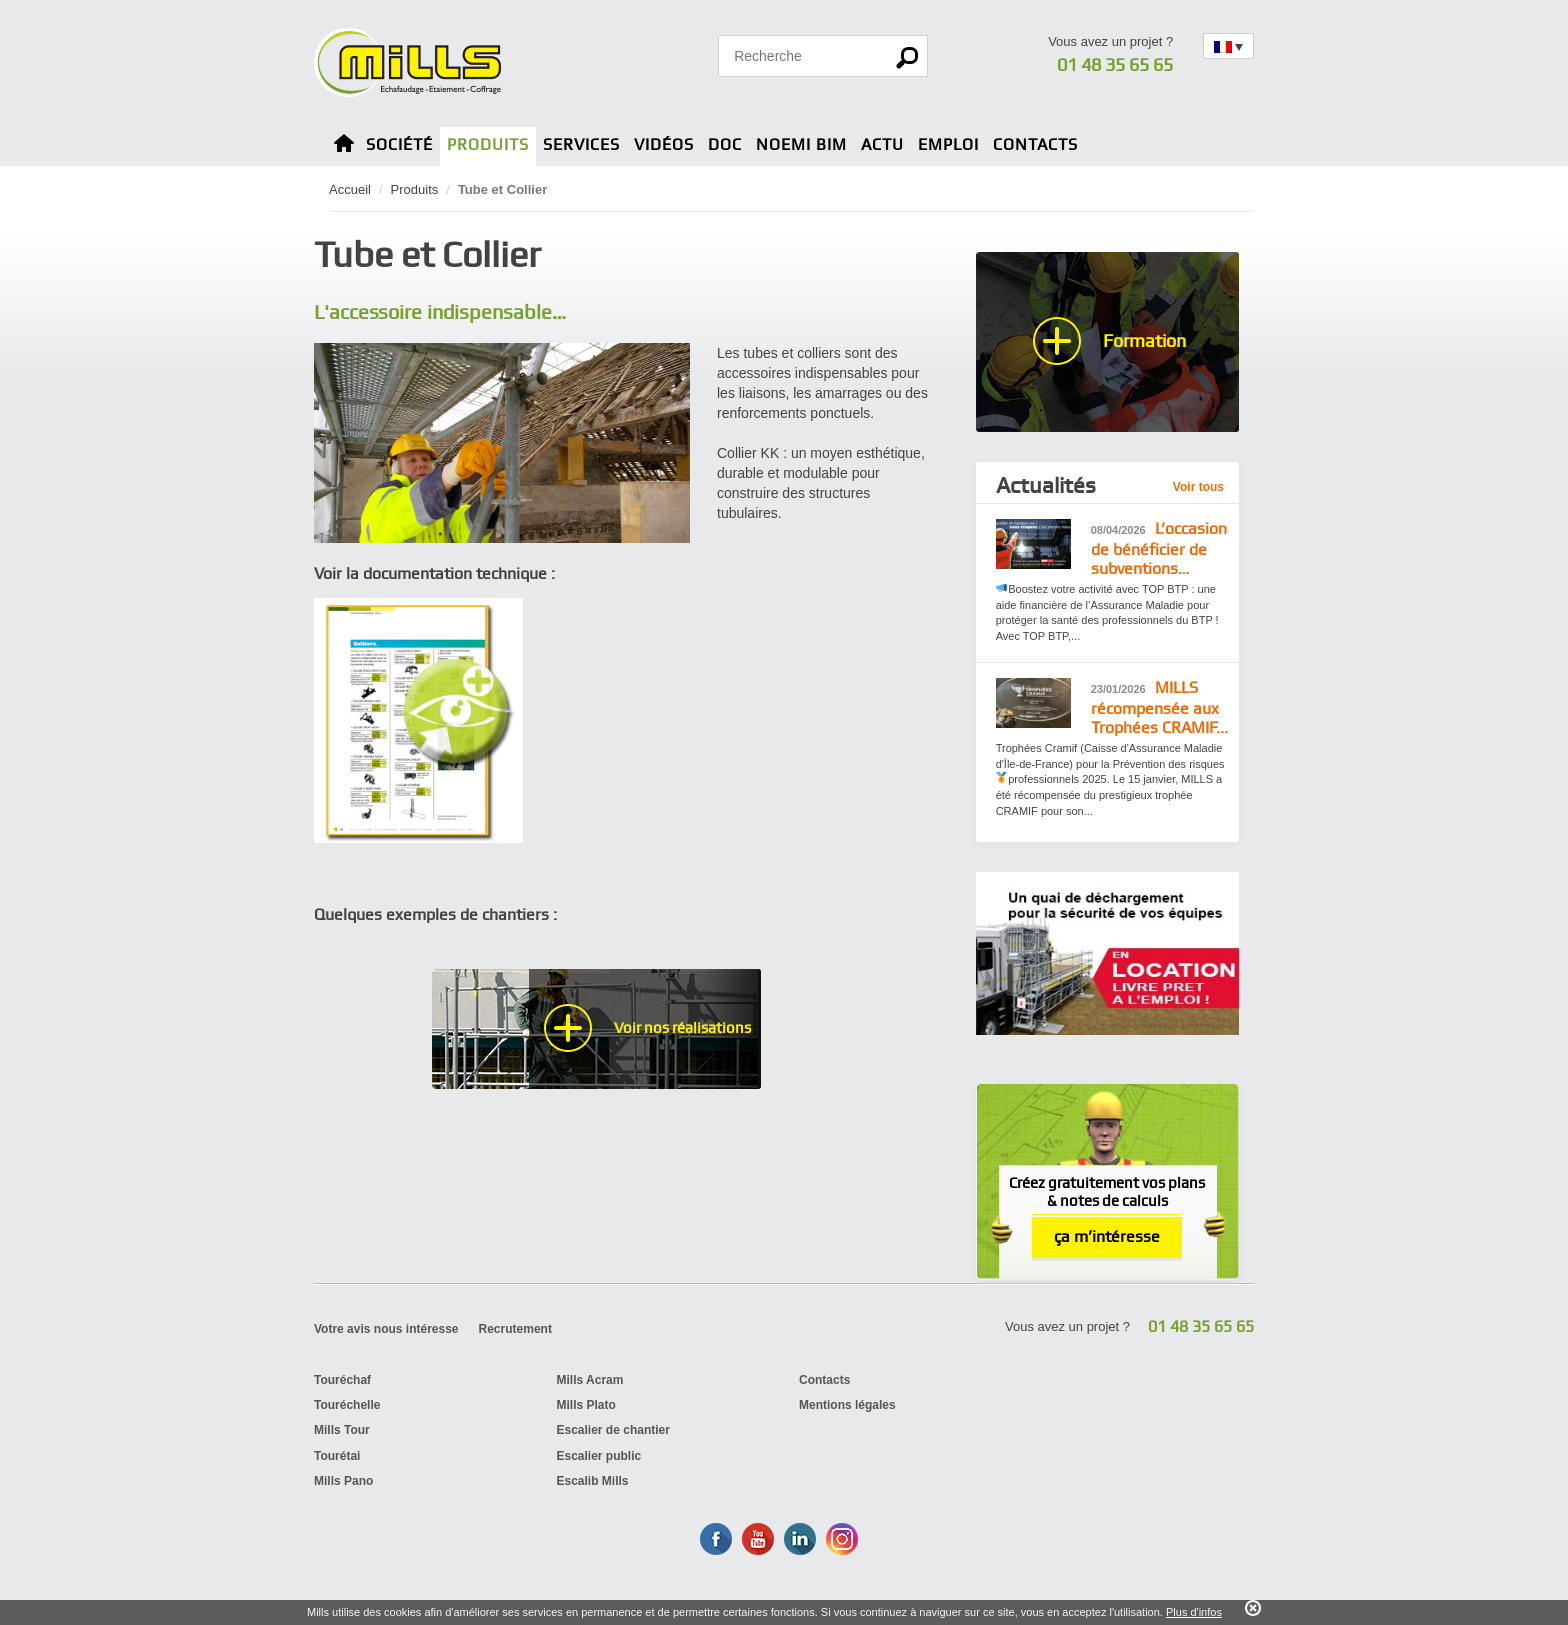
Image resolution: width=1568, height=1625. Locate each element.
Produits (488, 144)
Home (344, 146)
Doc (725, 144)
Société (399, 144)
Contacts (1035, 144)
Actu (882, 144)
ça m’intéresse (1107, 1236)
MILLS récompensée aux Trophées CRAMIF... (1159, 707)
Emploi (948, 144)
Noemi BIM (801, 144)
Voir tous (1198, 487)
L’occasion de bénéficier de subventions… (1159, 548)
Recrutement (515, 1329)
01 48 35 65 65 (1115, 64)
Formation (1144, 340)
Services (581, 144)
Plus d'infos (1194, 1612)
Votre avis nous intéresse (386, 1329)
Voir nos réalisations (682, 1028)
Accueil (350, 189)
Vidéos (664, 144)
